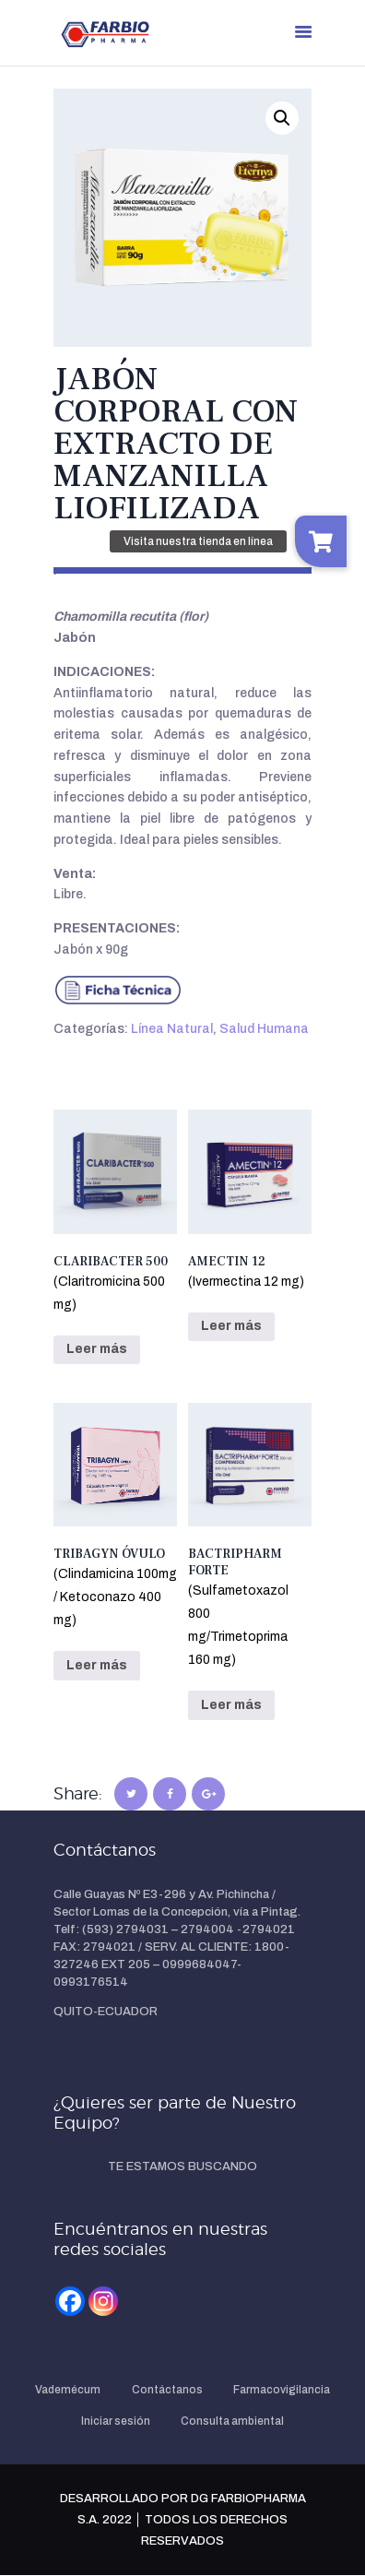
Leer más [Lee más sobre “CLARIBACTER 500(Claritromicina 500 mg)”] (96, 1349)
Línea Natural (172, 1029)
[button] (282, 118)
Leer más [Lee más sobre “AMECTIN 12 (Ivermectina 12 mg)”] (231, 1326)
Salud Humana (264, 1029)
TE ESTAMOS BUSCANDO (182, 2166)
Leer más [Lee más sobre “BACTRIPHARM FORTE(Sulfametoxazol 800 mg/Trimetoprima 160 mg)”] (231, 1705)
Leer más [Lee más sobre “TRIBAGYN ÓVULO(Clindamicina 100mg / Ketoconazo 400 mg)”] (96, 1665)
